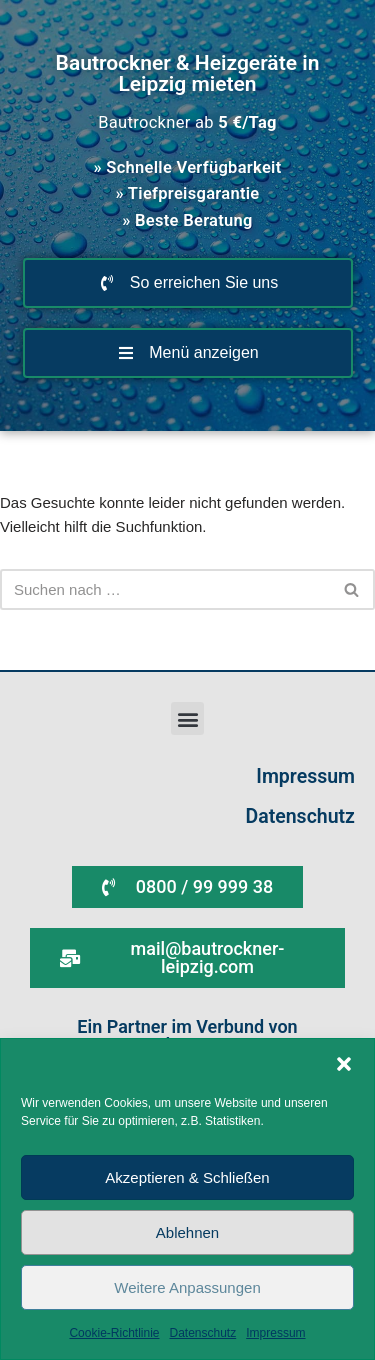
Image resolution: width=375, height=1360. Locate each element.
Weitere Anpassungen (187, 1287)
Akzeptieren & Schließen (187, 1177)
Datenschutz (203, 1333)
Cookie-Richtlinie (114, 1333)
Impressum (275, 1333)
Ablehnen (187, 1232)
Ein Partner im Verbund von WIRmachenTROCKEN (187, 1035)
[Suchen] (165, 589)
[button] (344, 1064)
